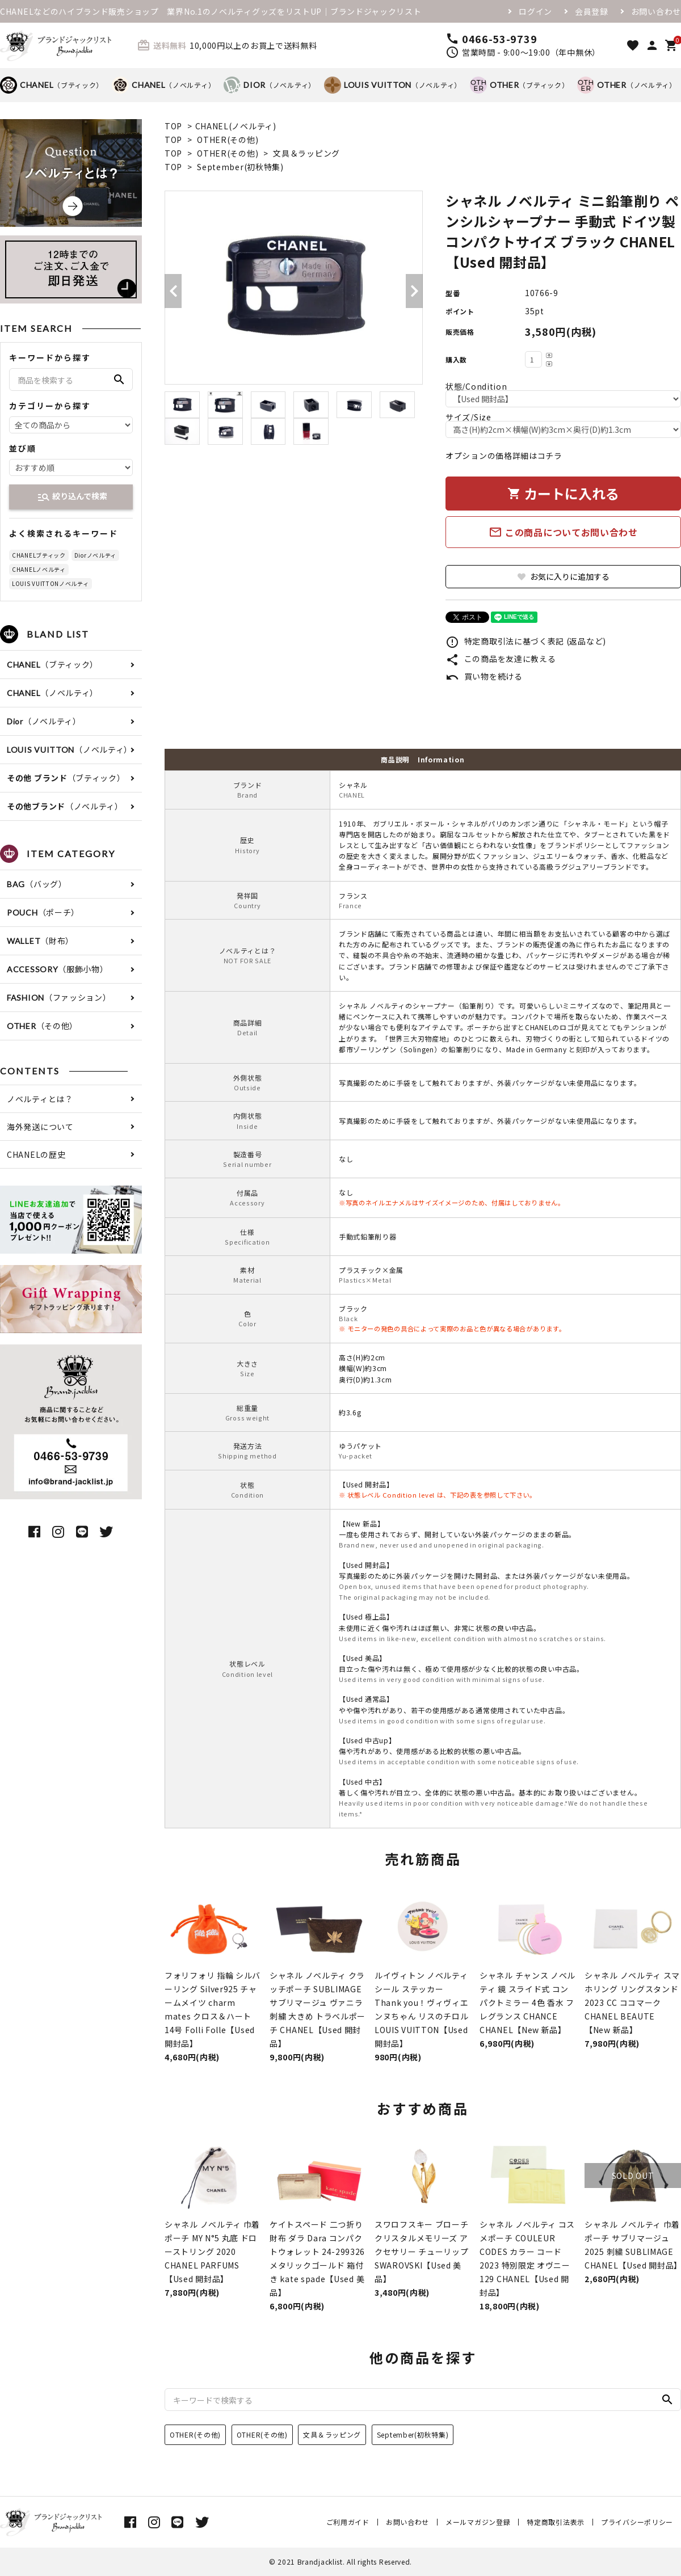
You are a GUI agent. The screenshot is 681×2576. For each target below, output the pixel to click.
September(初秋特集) (240, 166)
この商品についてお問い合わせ (563, 532)
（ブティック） (51, 85)
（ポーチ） (43, 912)
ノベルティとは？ (40, 1098)
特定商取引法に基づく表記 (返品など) (525, 641)
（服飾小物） (57, 969)
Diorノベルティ (95, 555)
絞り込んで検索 (72, 497)
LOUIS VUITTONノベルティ (50, 583)
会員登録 (591, 11)
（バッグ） (37, 883)
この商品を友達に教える (500, 658)
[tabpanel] (294, 288)
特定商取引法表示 (556, 2522)
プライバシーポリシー (637, 2522)
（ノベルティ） (163, 85)
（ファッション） (59, 997)
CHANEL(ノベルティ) (235, 126)
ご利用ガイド (347, 2522)
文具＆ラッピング (306, 153)
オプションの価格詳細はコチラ (503, 455)
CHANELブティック (39, 555)
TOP (173, 126)
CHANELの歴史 (36, 1154)
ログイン (535, 11)
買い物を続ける (484, 676)
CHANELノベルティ (39, 569)
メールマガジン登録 (477, 2522)
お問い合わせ (656, 11)
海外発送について (40, 1126)
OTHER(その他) (227, 139)
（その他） (42, 1025)
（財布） (40, 940)
